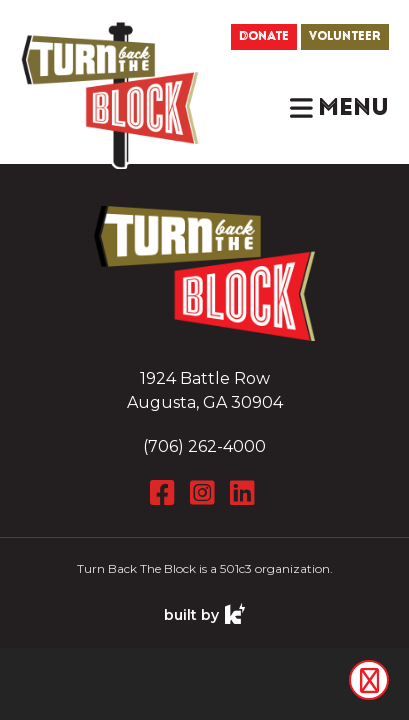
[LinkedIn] (245, 493)
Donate (264, 36)
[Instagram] (205, 493)
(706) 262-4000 (204, 446)
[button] (339, 108)
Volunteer (345, 36)
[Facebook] (165, 493)
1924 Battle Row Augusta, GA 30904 (205, 390)
